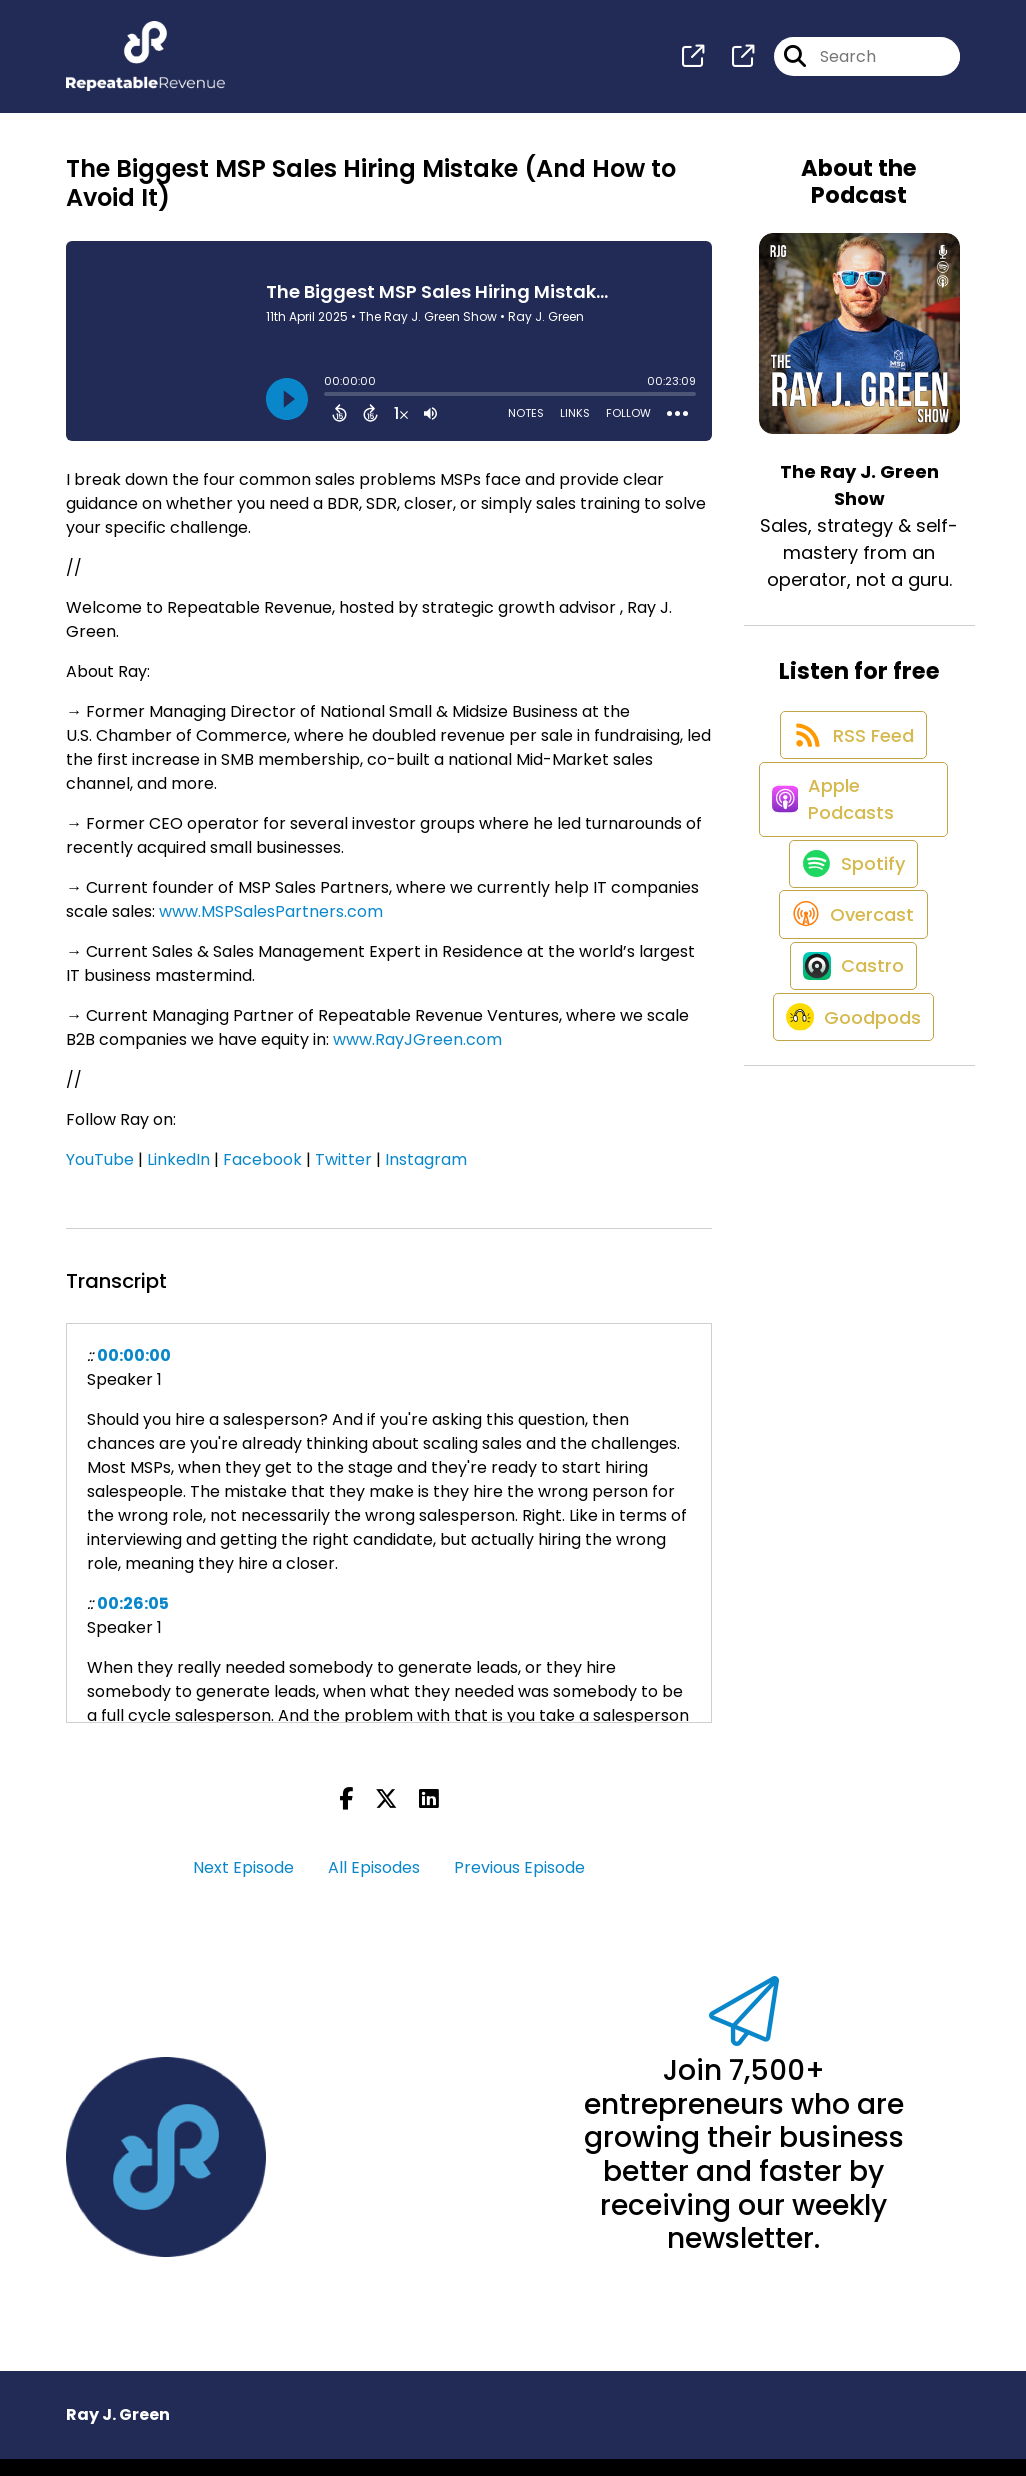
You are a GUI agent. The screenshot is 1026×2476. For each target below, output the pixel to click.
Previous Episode (519, 1884)
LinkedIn (178, 1176)
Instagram (426, 1176)
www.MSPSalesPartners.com (271, 928)
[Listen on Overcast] (849, 1011)
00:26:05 (133, 1620)
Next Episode (243, 1884)
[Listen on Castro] (849, 1083)
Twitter (343, 1176)
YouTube (100, 1176)
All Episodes (374, 1884)
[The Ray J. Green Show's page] (693, 65)
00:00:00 (134, 1372)
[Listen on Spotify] (849, 939)
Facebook (262, 1176)
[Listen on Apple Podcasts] (849, 855)
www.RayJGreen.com (417, 1056)
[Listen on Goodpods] (849, 1155)
